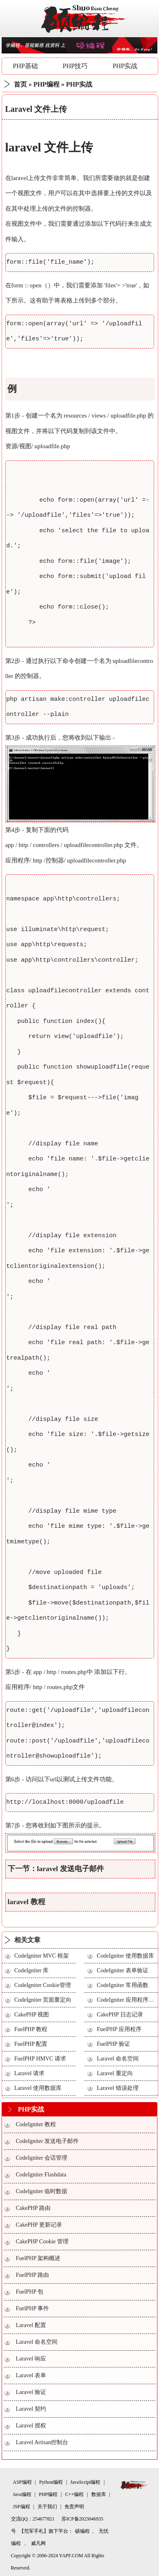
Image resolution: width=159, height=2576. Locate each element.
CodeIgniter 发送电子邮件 (47, 2141)
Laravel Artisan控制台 (42, 2442)
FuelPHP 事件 (32, 2308)
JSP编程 (21, 2506)
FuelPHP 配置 (31, 2044)
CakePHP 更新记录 (39, 2225)
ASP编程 (22, 2482)
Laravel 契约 (31, 2409)
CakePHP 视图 (31, 2014)
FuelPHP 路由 (32, 2275)
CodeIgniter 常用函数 (122, 1985)
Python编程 (51, 2482)
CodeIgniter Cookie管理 (42, 1985)
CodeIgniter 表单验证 (122, 1970)
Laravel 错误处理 (117, 2088)
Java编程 (22, 2494)
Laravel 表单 (31, 2375)
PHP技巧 (75, 65)
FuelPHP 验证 (113, 2044)
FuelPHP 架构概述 (38, 2258)
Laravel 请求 (29, 2073)
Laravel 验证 (31, 2392)
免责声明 (74, 2506)
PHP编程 (46, 84)
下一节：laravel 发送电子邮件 (56, 1869)
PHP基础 (25, 65)
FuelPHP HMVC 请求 (40, 2059)
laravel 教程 (26, 1902)
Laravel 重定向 (114, 2073)
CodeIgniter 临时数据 (41, 2191)
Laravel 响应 (31, 2359)
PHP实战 (125, 65)
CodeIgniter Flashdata (41, 2174)
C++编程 (74, 2494)
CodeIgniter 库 (31, 1970)
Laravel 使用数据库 (38, 2088)
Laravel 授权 (31, 2426)
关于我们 (47, 2506)
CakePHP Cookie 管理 (42, 2241)
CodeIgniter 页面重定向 (42, 2000)
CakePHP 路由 (33, 2208)
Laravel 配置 (31, 2325)
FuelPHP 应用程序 (119, 2029)
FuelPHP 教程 (31, 2029)
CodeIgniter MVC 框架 (41, 1956)
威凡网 (38, 2543)
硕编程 (82, 2531)
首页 (20, 84)
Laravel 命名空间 (117, 2059)
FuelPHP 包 (30, 2292)
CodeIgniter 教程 (36, 2124)
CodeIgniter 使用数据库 (125, 1956)
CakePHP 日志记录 (120, 2014)
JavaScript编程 (85, 2482)
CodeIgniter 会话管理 (41, 2158)
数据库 (98, 2494)
